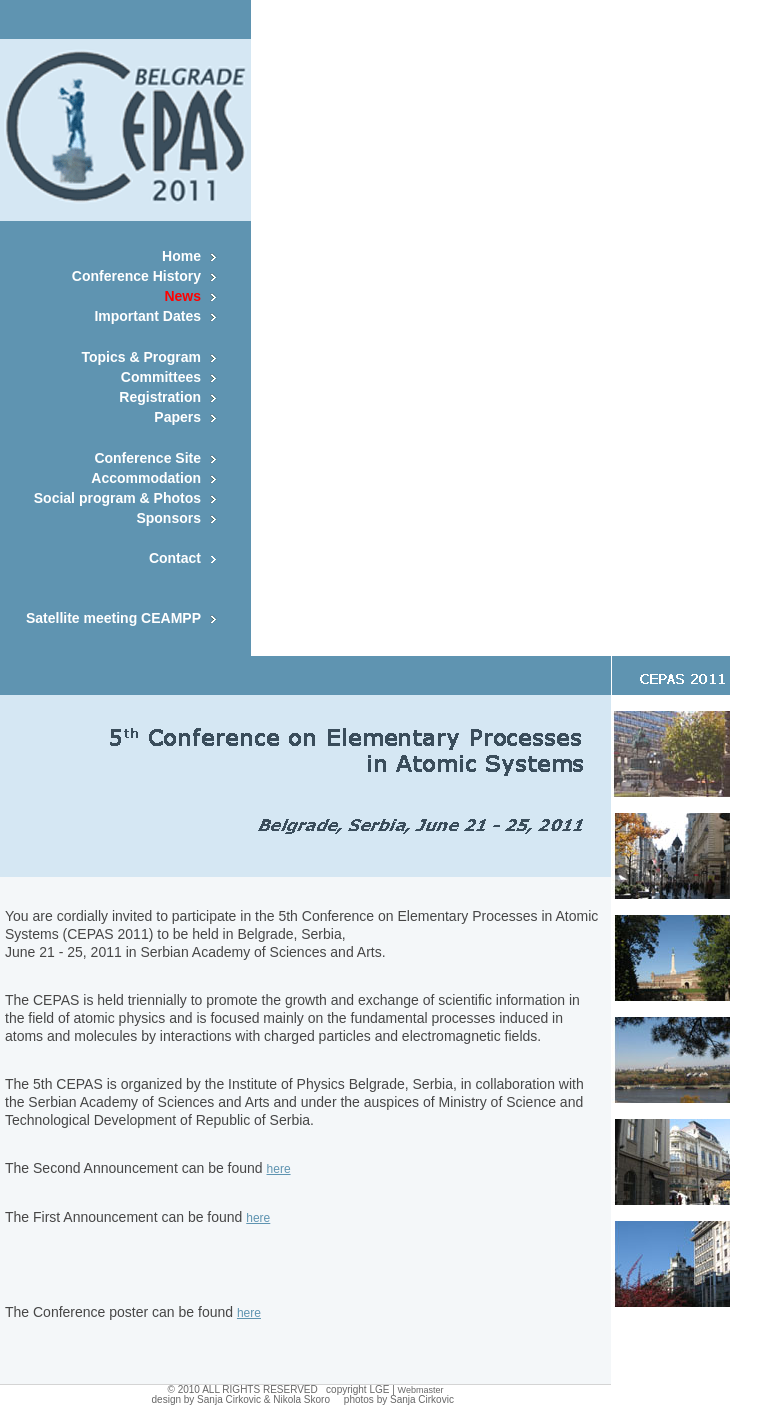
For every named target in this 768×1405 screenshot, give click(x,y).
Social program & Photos (117, 498)
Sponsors (168, 518)
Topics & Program (141, 357)
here (279, 1169)
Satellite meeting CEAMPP (113, 618)
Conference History (136, 276)
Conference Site (147, 458)
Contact (175, 558)
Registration (160, 397)
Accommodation (146, 478)
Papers (177, 417)
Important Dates (147, 316)
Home (181, 256)
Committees (161, 377)
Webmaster (421, 1390)
